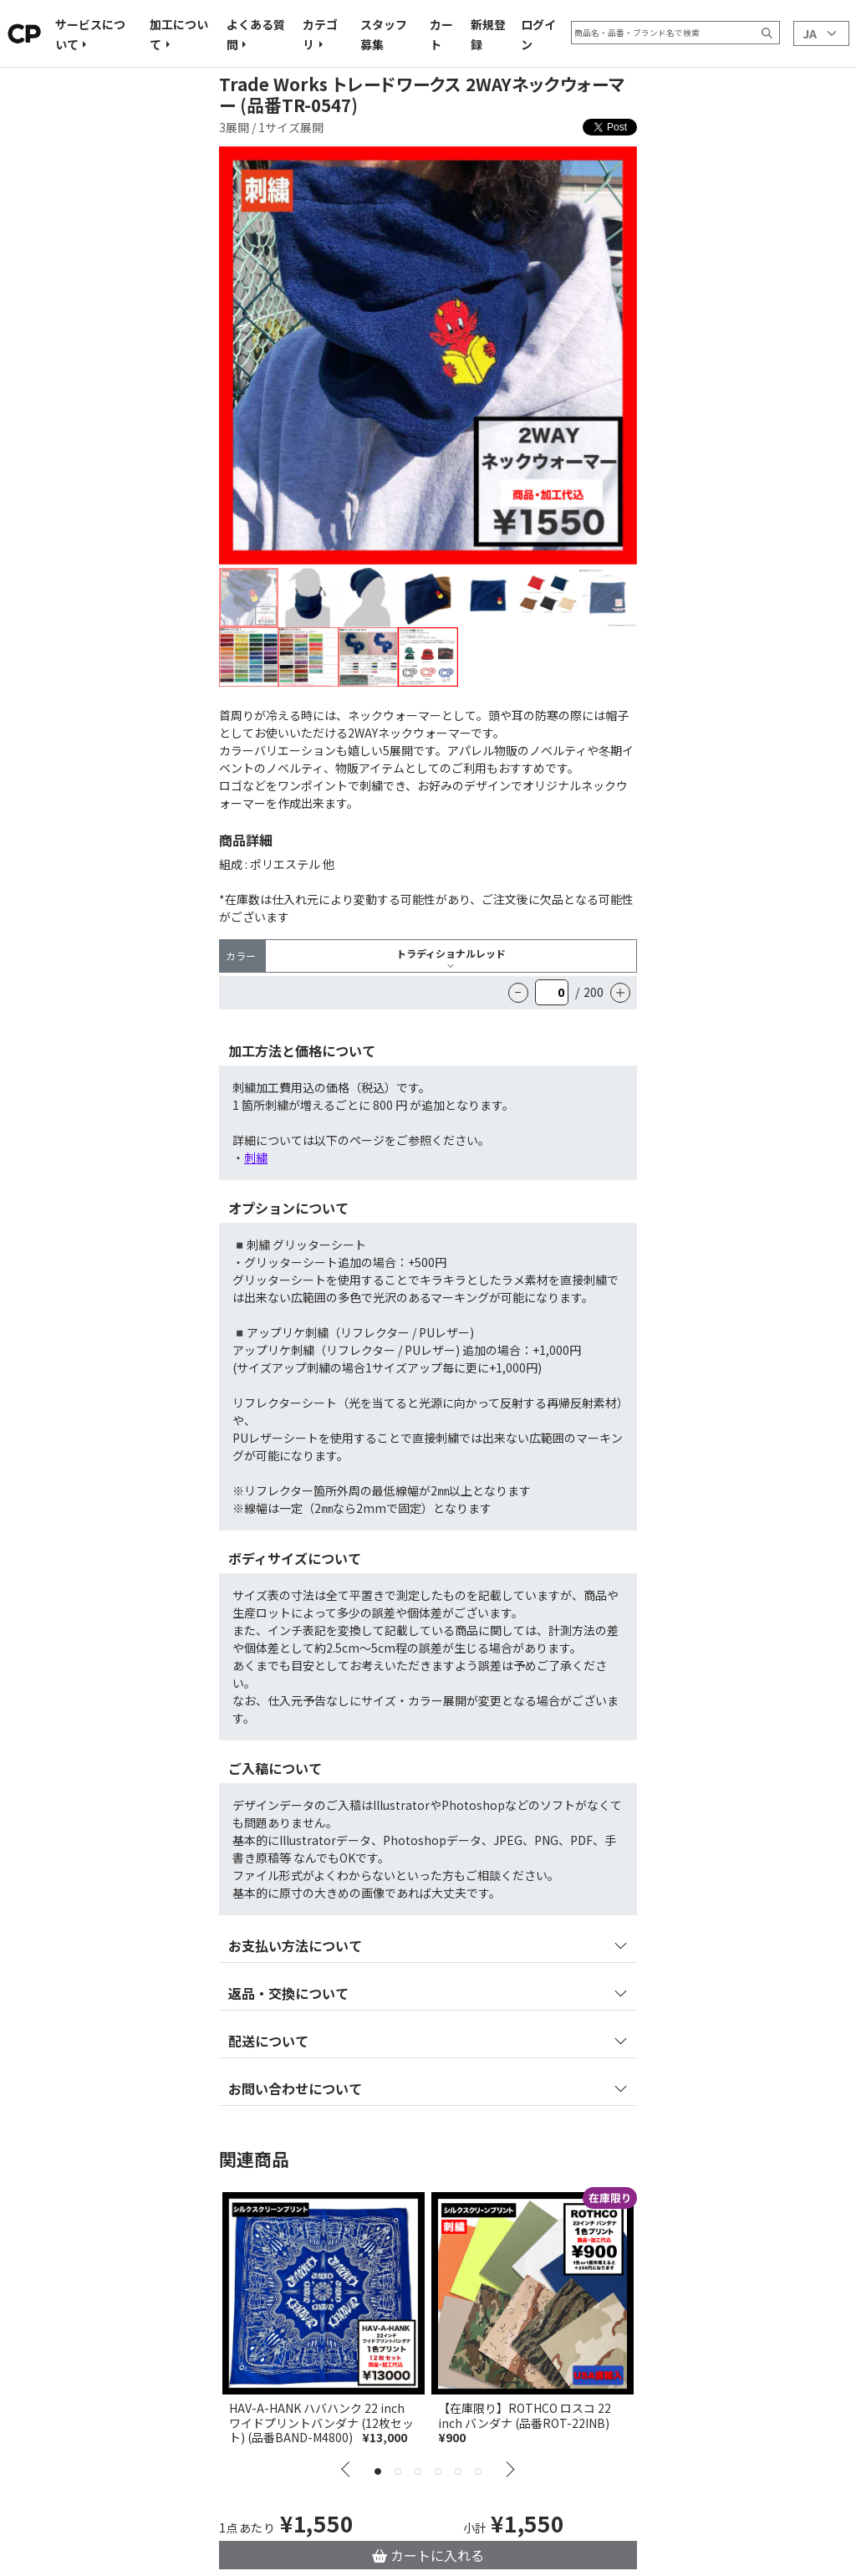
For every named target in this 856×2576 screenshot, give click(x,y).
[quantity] (551, 992)
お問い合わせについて (295, 2088)
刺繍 (256, 1157)
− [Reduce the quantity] (518, 992)
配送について (268, 2041)
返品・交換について (288, 1993)
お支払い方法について (295, 1945)
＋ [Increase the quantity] (620, 992)
